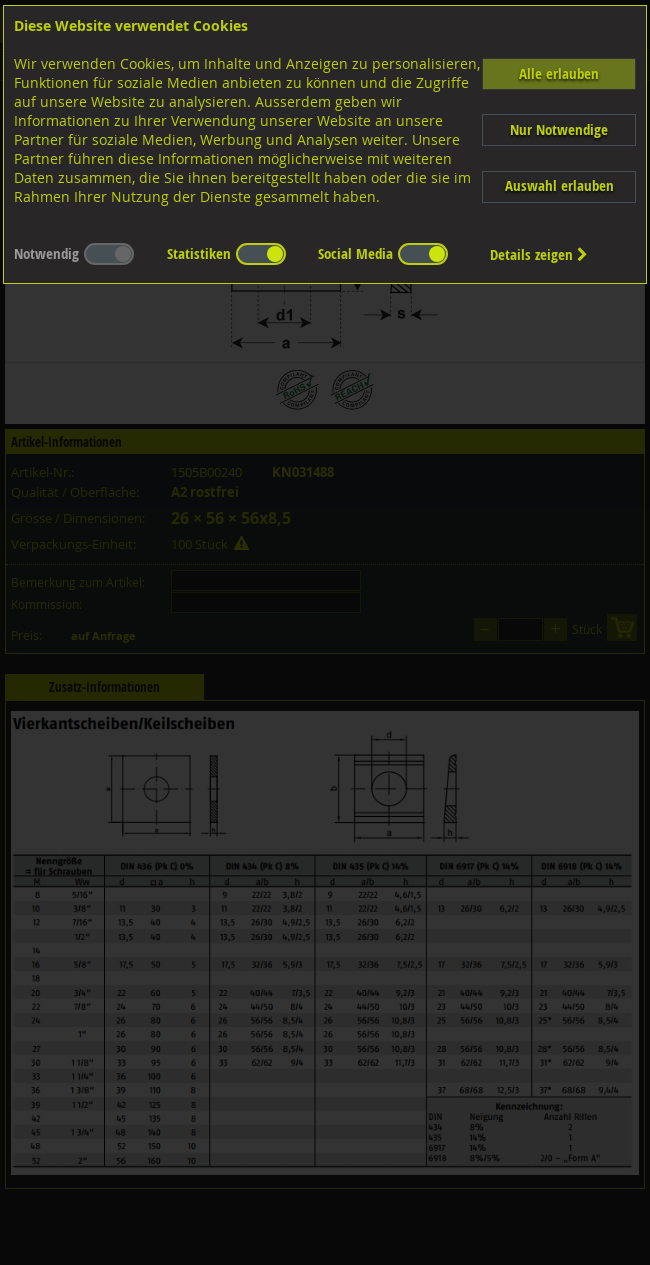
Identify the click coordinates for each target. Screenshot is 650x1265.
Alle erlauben (559, 73)
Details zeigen (539, 254)
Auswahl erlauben (559, 185)
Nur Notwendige (559, 129)
